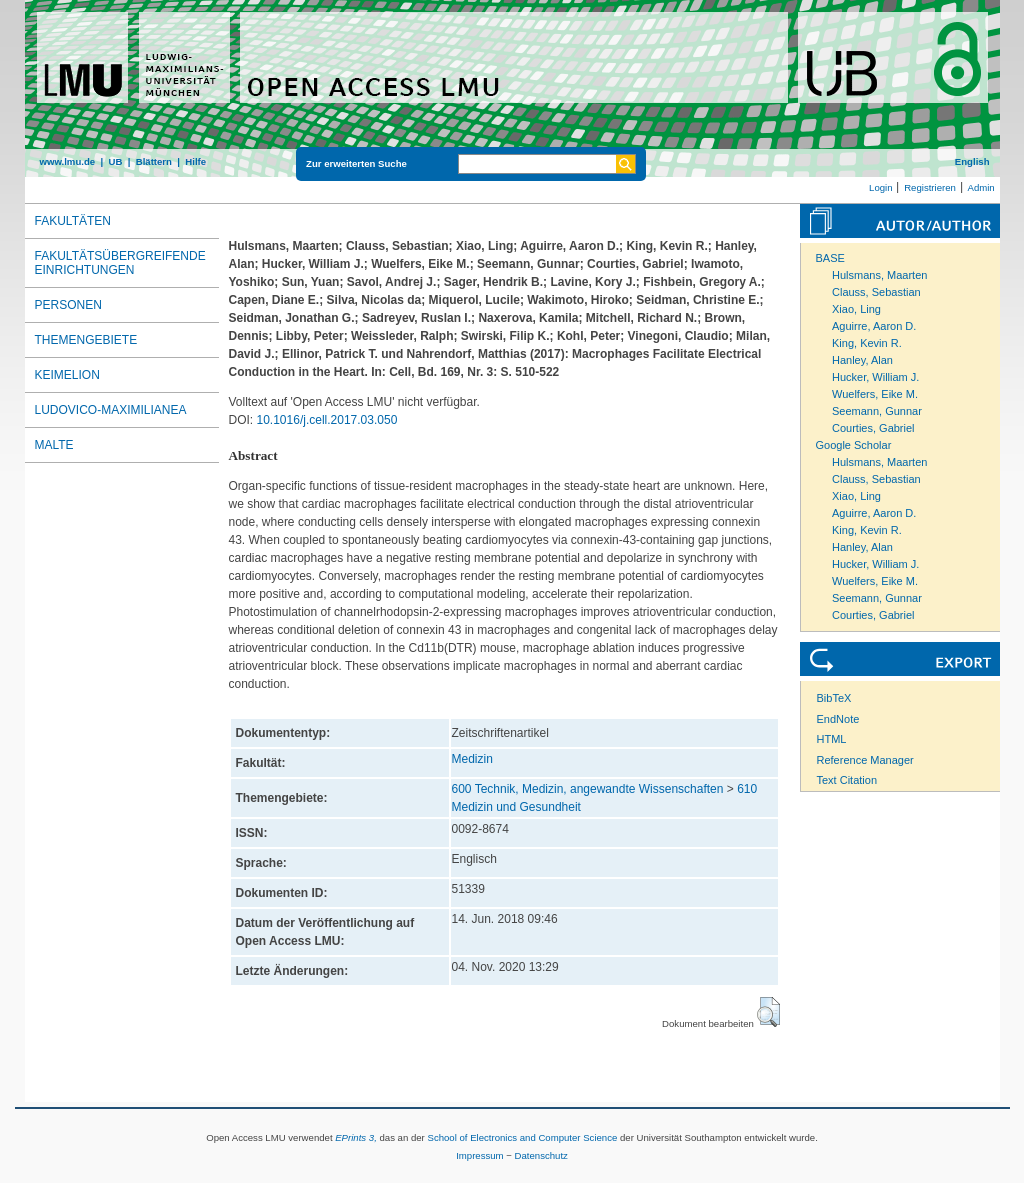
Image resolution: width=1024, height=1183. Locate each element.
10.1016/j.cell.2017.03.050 (327, 420)
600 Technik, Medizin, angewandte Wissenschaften (588, 789)
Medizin (472, 759)
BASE (830, 258)
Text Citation (847, 780)
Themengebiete (86, 340)
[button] (768, 1012)
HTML (832, 739)
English (972, 161)
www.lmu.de (68, 161)
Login (880, 187)
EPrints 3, (356, 1137)
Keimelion (67, 375)
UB (115, 161)
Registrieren (930, 187)
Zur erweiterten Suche (356, 163)
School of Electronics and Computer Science (522, 1137)
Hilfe (195, 161)
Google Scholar (854, 445)
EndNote (838, 719)
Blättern (154, 161)
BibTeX (834, 698)
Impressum (479, 1155)
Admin (981, 187)
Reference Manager (865, 760)
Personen (68, 305)
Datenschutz (541, 1155)
